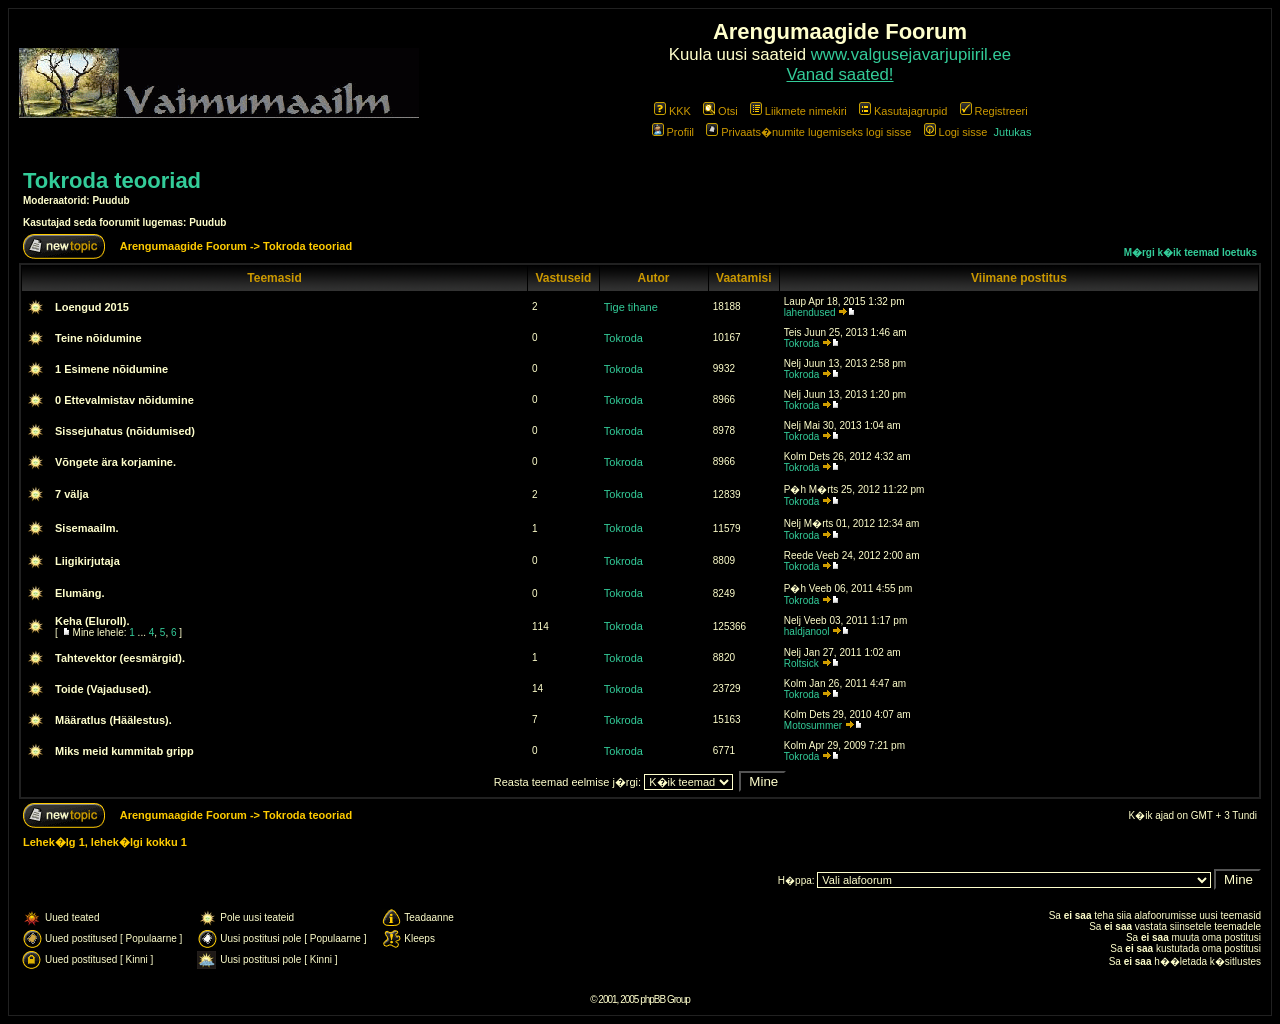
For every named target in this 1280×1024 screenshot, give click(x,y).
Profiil (673, 132)
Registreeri (994, 111)
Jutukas (1013, 132)
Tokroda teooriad (112, 180)
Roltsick (801, 663)
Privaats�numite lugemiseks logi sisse (808, 132)
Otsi (720, 111)
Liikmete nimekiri (798, 111)
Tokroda (623, 338)
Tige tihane (631, 307)
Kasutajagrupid (903, 111)
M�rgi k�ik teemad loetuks (1190, 252)
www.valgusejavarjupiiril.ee (911, 54)
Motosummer (813, 725)
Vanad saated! (840, 74)
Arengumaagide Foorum (185, 246)
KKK (672, 111)
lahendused (810, 312)
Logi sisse (956, 132)
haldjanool (807, 631)
